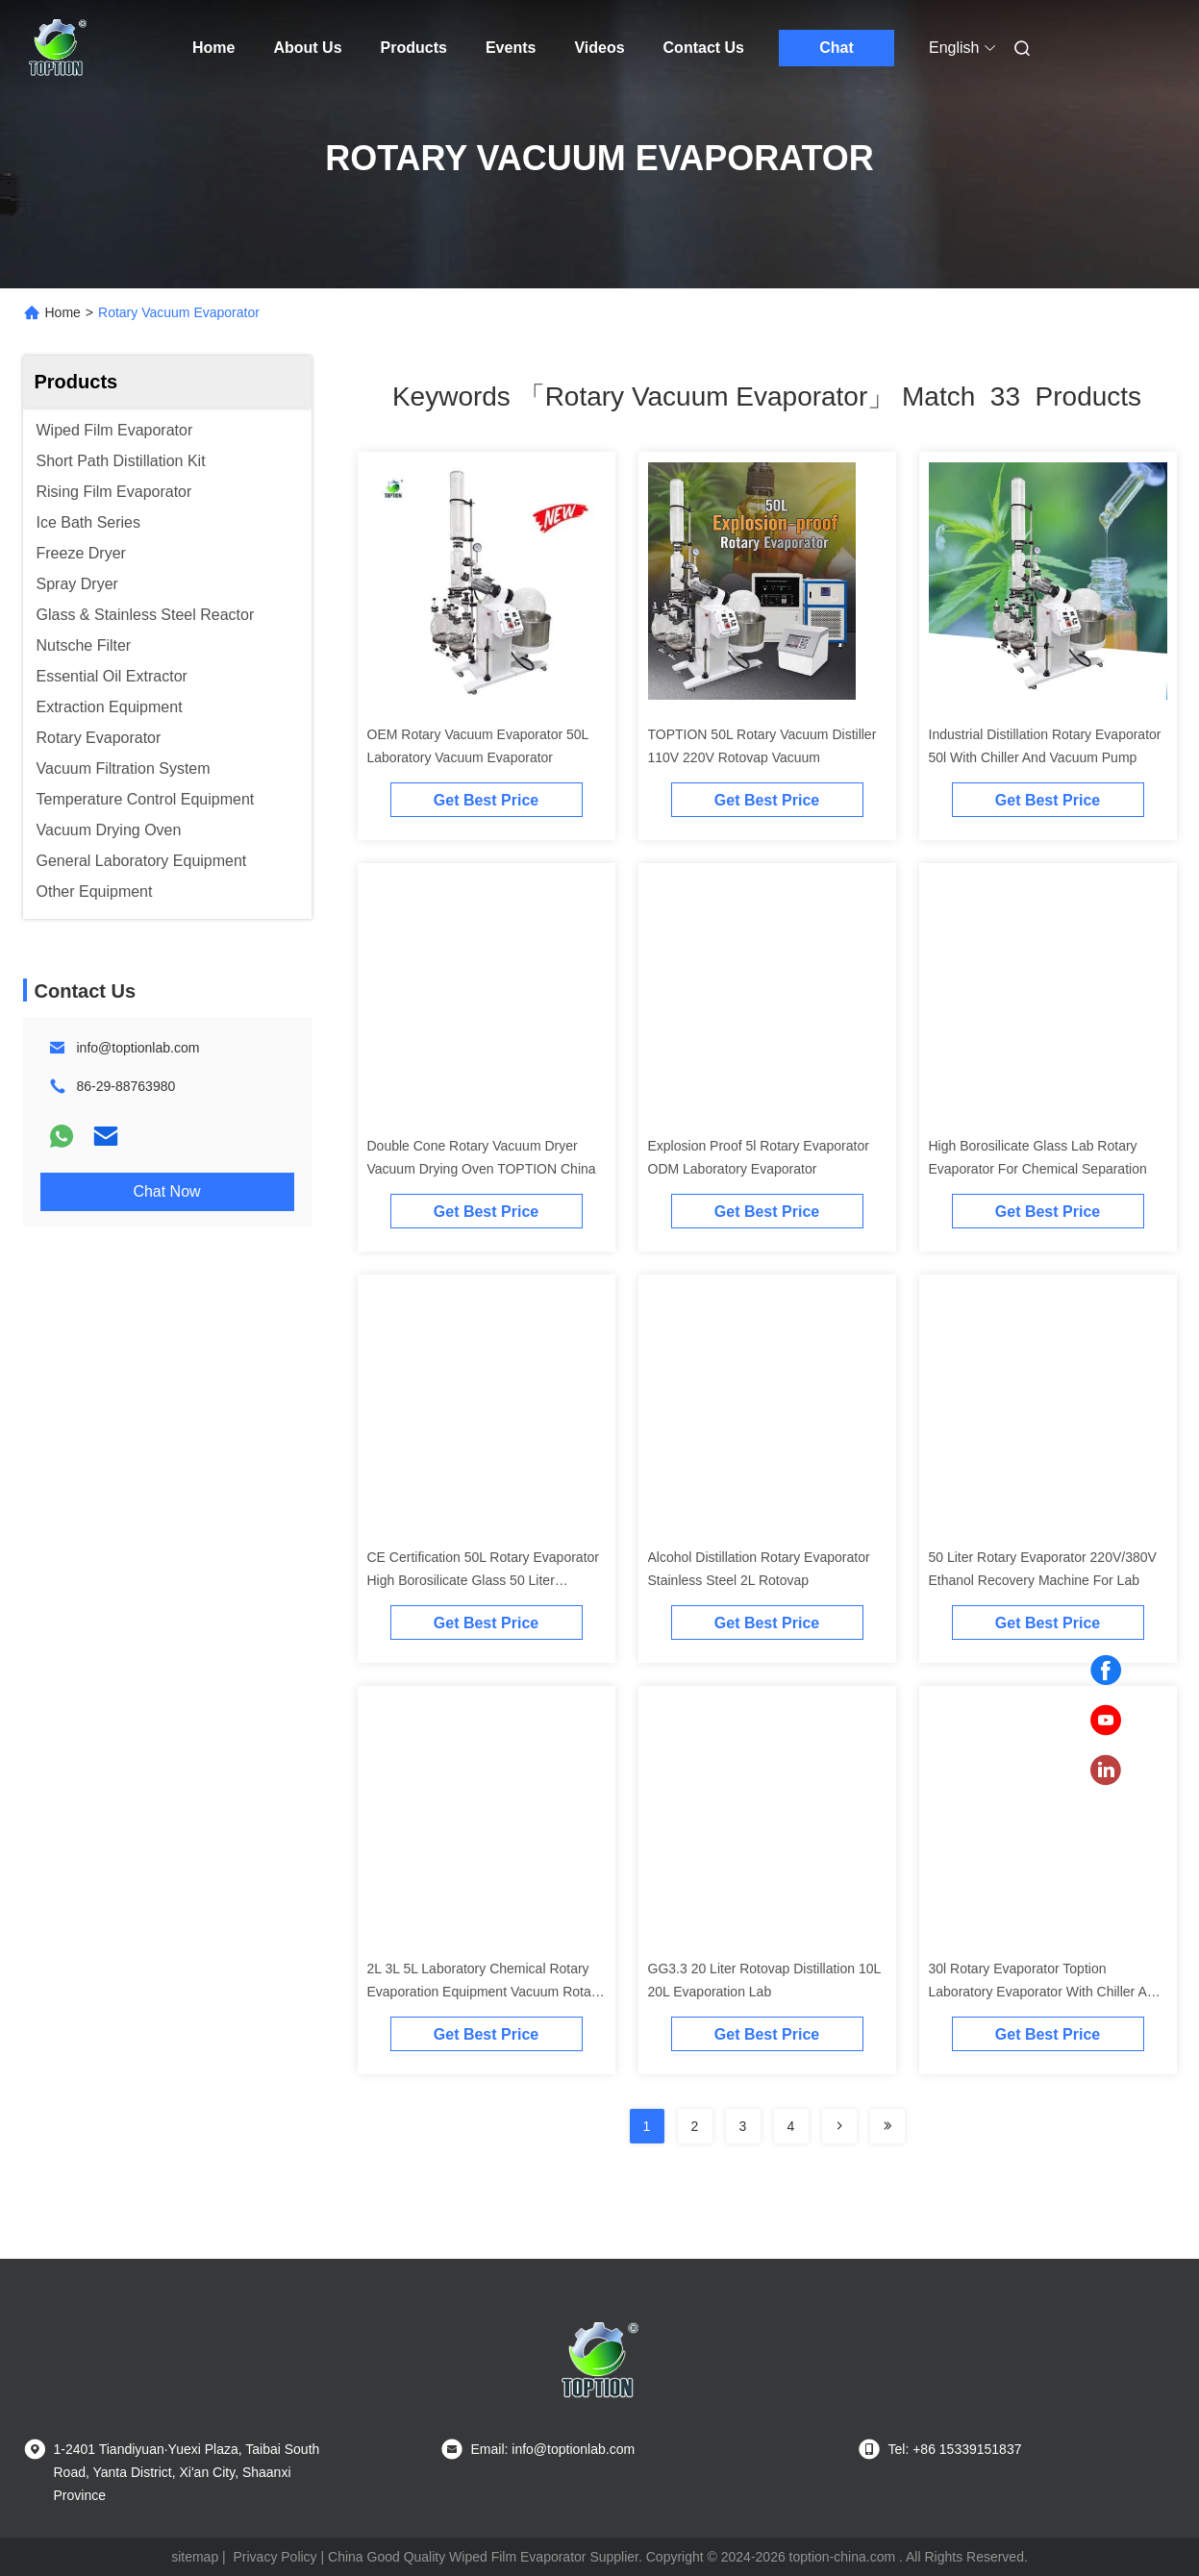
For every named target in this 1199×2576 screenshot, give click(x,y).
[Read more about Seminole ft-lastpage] (887, 2126)
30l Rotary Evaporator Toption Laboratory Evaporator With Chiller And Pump (1045, 1991)
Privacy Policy (274, 2556)
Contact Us (703, 47)
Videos (599, 47)
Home (213, 47)
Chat (836, 47)
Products (414, 47)
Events (511, 47)
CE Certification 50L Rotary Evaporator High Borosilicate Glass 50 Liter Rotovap (483, 1580)
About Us (307, 47)
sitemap (194, 2556)
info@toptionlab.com (138, 1047)
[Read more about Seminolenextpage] (839, 2126)
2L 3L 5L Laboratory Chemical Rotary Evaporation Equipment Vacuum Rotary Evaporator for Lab (485, 1991)
